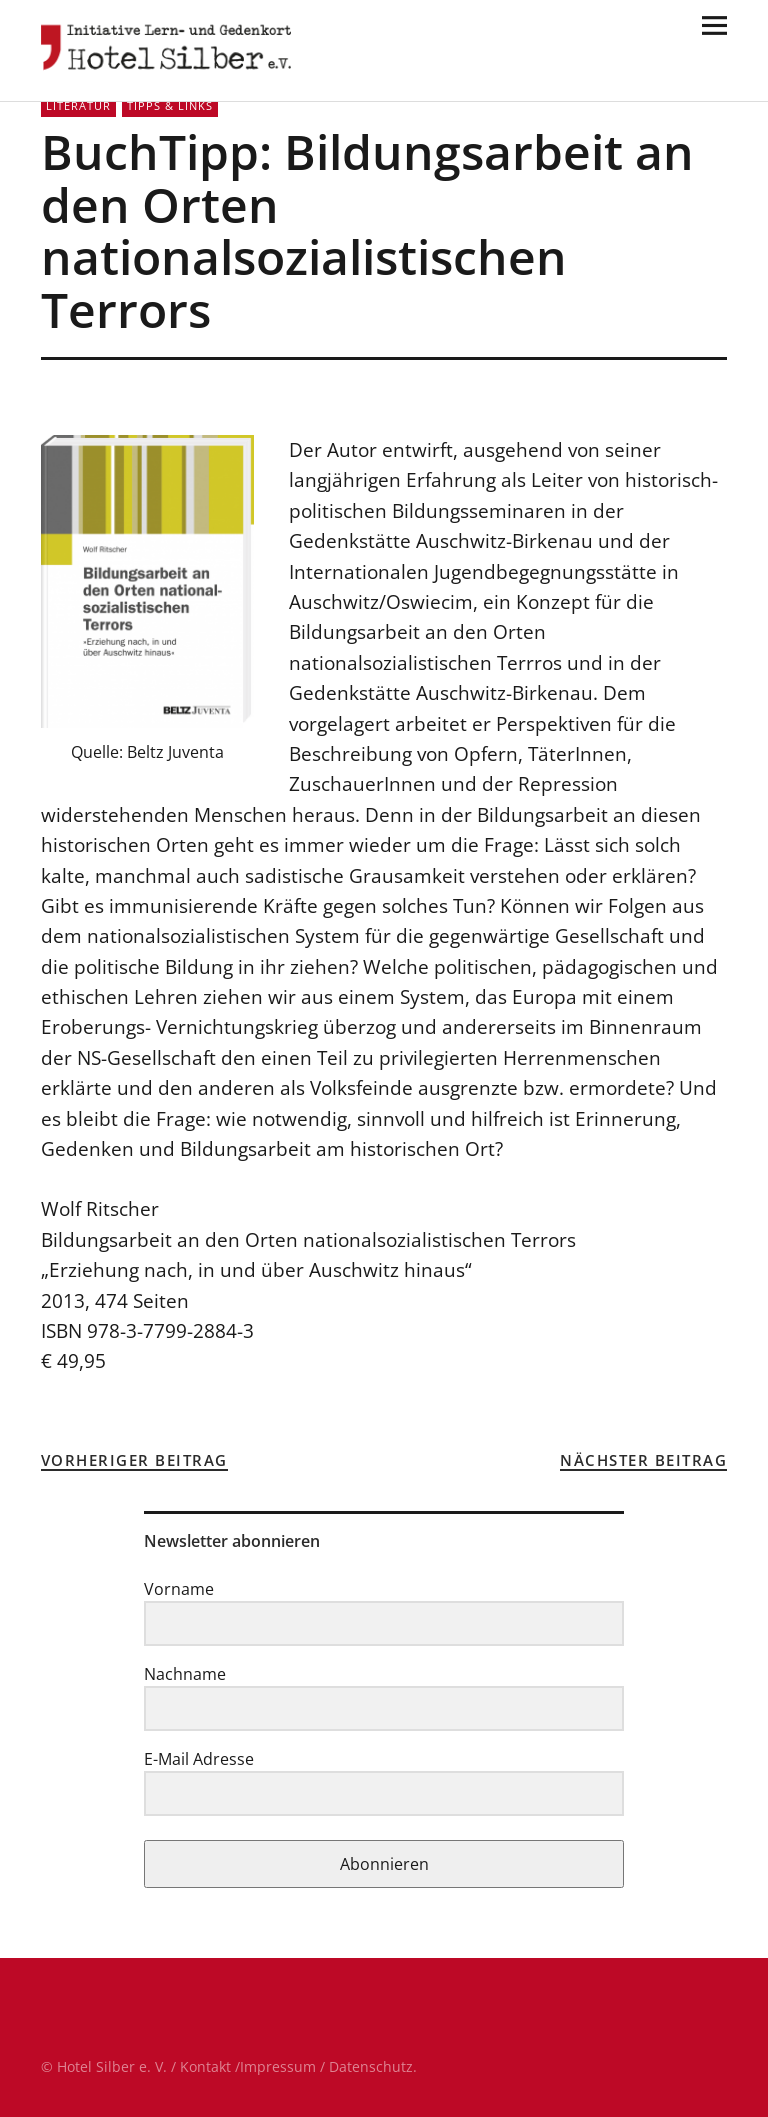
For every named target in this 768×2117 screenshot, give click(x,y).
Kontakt (205, 2066)
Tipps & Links (170, 105)
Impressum (278, 2066)
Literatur (78, 105)
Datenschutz (371, 2066)
